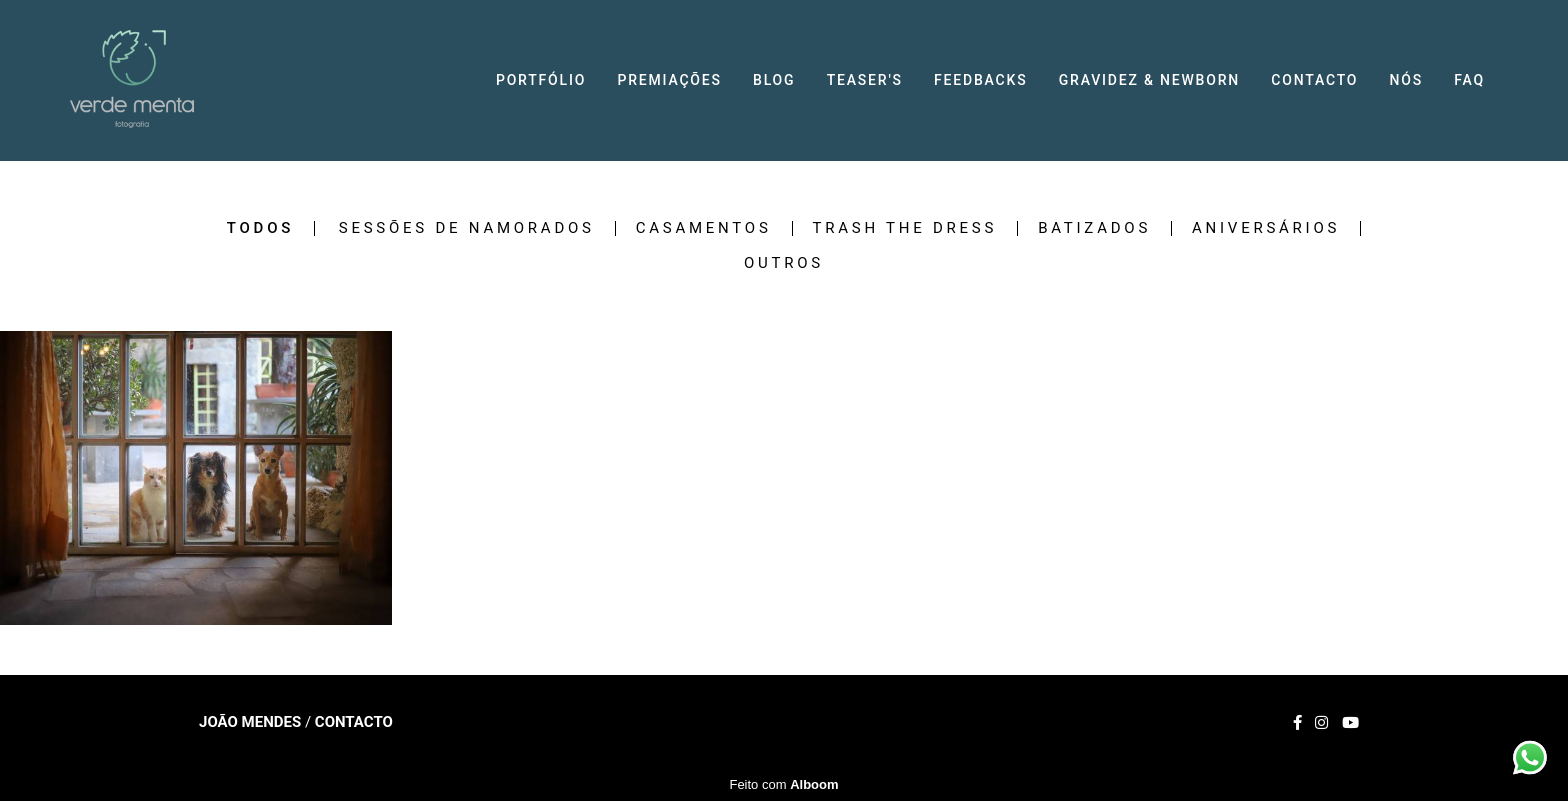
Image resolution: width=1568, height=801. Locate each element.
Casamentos (704, 228)
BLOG (774, 80)
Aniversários (1266, 228)
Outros (784, 263)
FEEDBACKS (980, 80)
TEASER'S (865, 80)
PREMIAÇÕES (669, 80)
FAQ (1469, 80)
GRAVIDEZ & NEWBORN (1149, 80)
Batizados (1094, 228)
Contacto (354, 722)
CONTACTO (1314, 80)
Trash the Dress (905, 228)
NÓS (1406, 80)
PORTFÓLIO (541, 80)
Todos (260, 228)
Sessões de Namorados (467, 228)
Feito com (783, 784)
